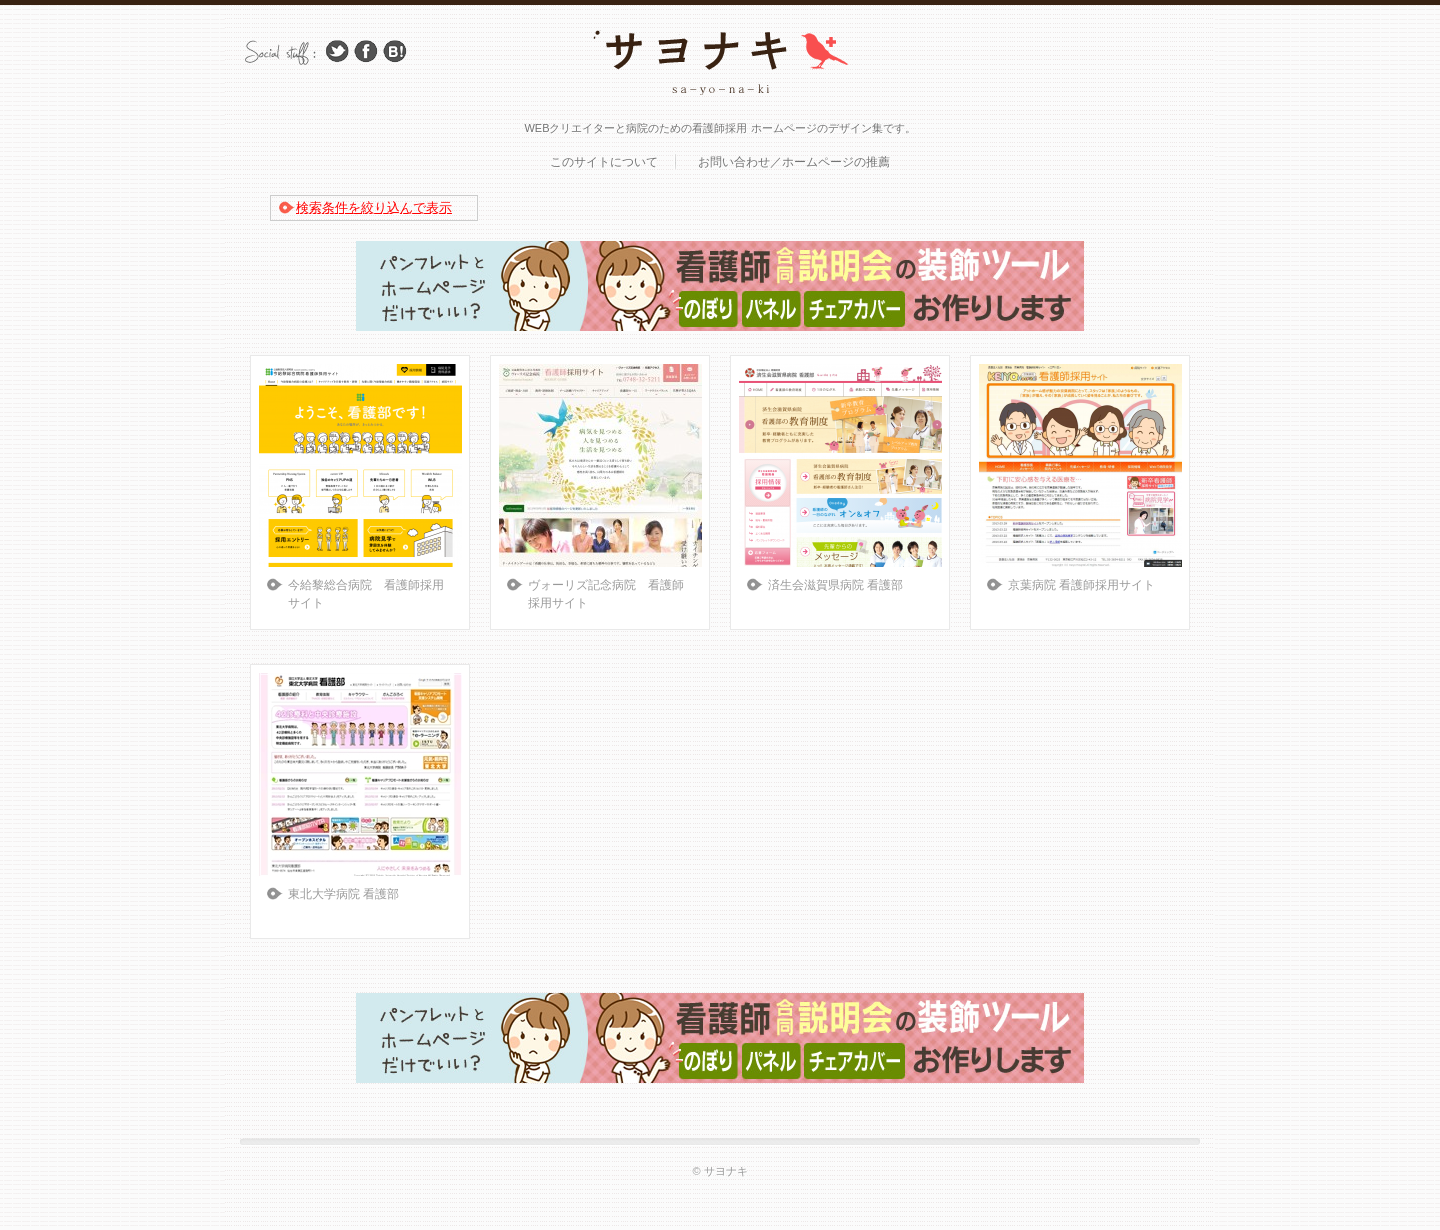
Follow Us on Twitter (337, 51)
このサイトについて (604, 162)
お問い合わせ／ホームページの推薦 (794, 162)
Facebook (366, 51)
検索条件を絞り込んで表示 (374, 207)
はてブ (395, 51)
